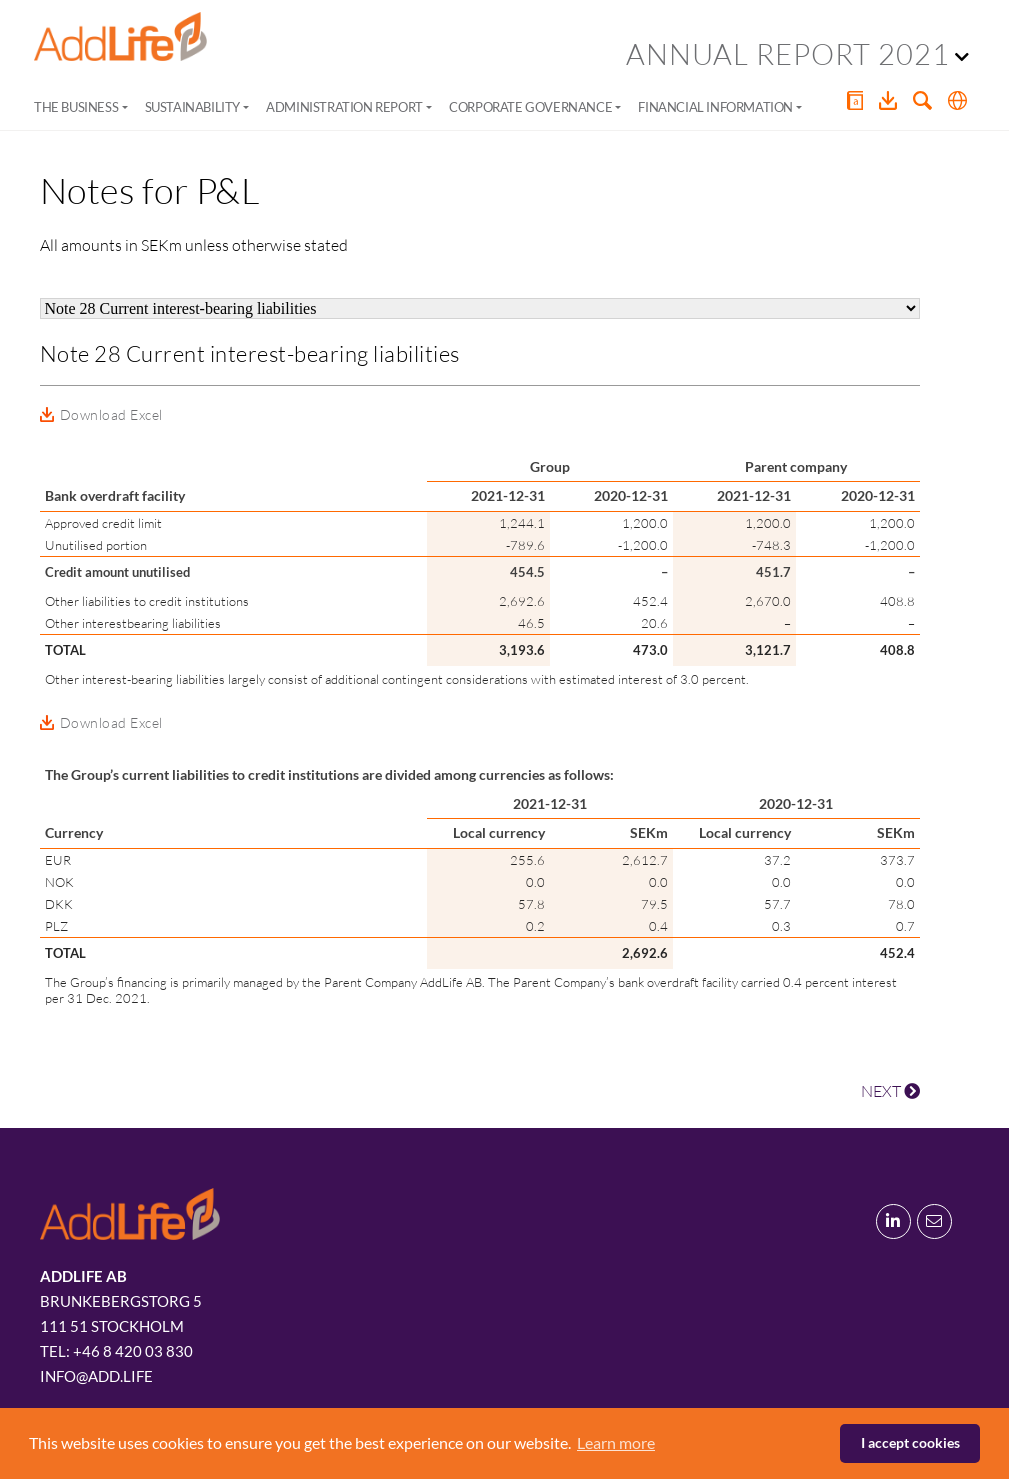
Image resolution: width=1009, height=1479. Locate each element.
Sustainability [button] (192, 107)
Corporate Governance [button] (530, 107)
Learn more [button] (616, 1442)
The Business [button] (76, 107)
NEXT (890, 1091)
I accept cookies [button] (910, 1442)
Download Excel (111, 414)
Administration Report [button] (344, 107)
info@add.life (96, 1376)
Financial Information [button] (715, 107)
